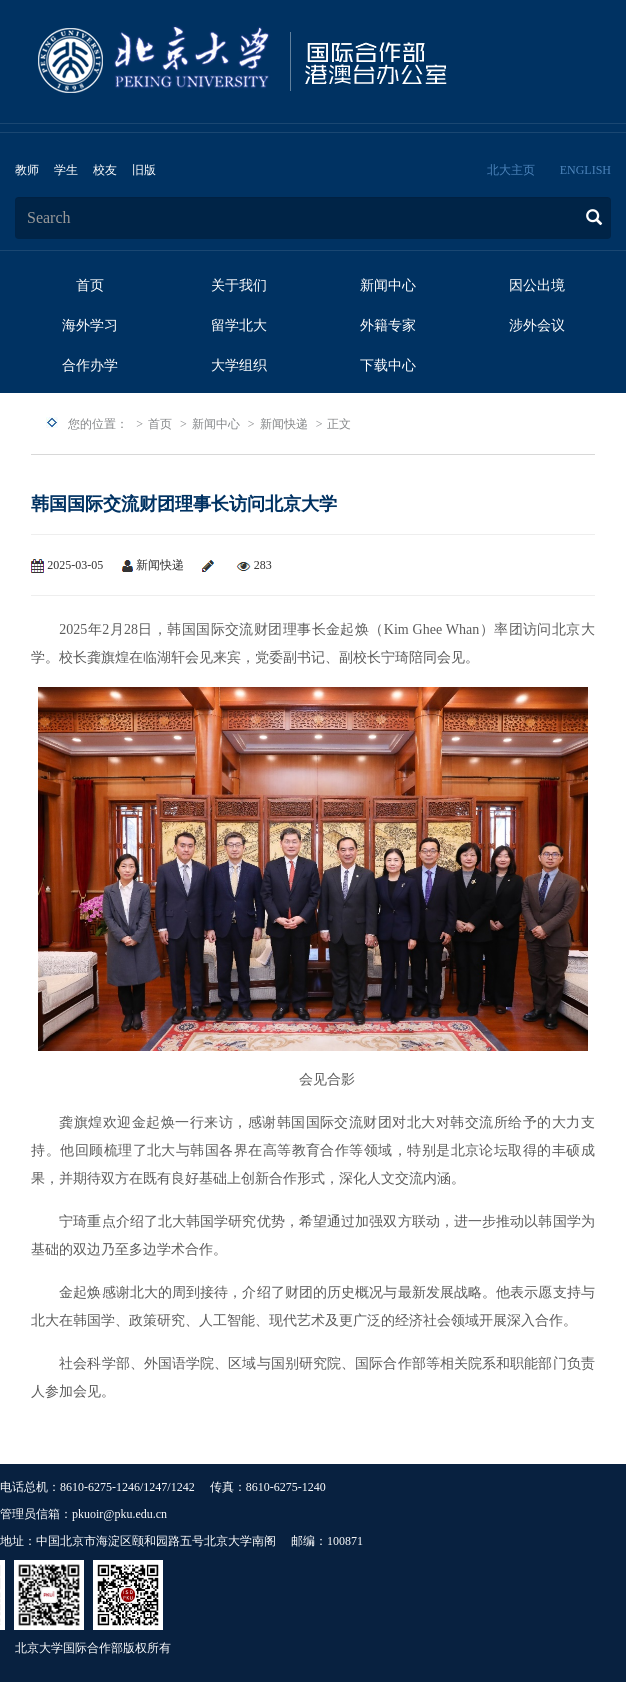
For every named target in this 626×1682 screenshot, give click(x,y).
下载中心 (388, 365)
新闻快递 (284, 424)
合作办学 (90, 365)
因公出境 (537, 285)
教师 (27, 170)
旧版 (144, 170)
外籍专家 (388, 325)
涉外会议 (537, 325)
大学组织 (239, 365)
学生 (66, 170)
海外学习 (90, 325)
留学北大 (239, 325)
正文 (339, 424)
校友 (105, 170)
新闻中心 (388, 285)
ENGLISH (585, 170)
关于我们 (239, 285)
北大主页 (511, 170)
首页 (90, 285)
